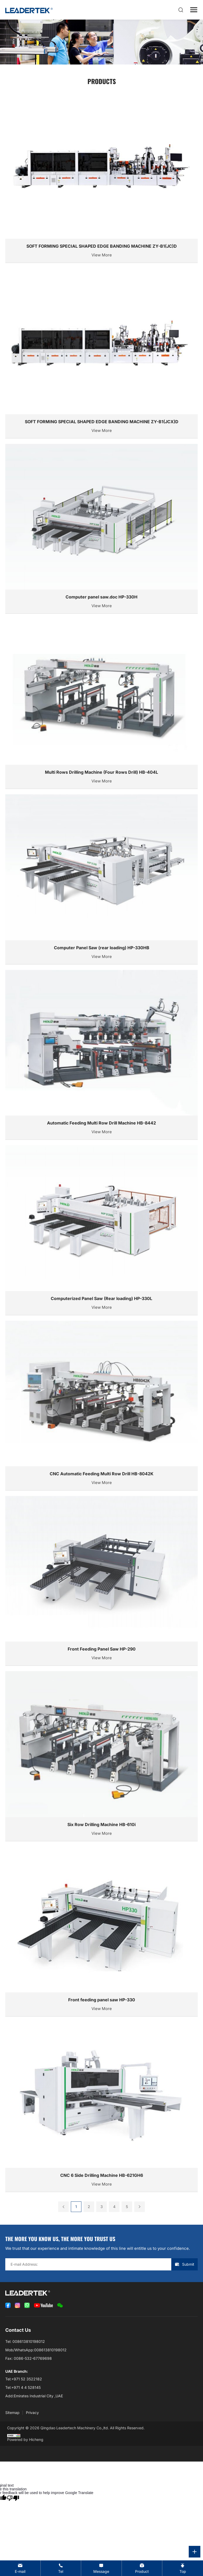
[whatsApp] (27, 2305)
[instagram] (17, 2305)
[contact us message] (101, 2568)
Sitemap (12, 2412)
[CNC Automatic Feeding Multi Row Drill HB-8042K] (101, 1406)
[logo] (29, 10)
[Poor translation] (13, 2498)
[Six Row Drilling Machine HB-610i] (101, 1756)
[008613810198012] (61, 2568)
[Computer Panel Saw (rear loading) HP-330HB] (101, 879)
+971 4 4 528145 (26, 2387)
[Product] (142, 2568)
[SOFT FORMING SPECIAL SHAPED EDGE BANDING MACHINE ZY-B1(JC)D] (101, 178)
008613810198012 (28, 2341)
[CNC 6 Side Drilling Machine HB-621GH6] (101, 2107)
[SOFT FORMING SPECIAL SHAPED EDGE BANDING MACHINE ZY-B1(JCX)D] (101, 353)
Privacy (32, 2412)
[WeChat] (60, 2305)
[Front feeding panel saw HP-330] (101, 1932)
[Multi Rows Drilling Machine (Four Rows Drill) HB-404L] (101, 704)
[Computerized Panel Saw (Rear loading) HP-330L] (101, 1230)
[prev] (63, 2206)
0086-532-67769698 (33, 2358)
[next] (139, 2206)
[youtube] (43, 2305)
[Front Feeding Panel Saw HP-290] (101, 1581)
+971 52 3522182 (26, 2379)
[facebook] (8, 2305)
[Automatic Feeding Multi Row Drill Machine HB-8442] (101, 1055)
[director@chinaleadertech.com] (20, 2568)
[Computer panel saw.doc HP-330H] (101, 529)
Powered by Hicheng (25, 2439)
